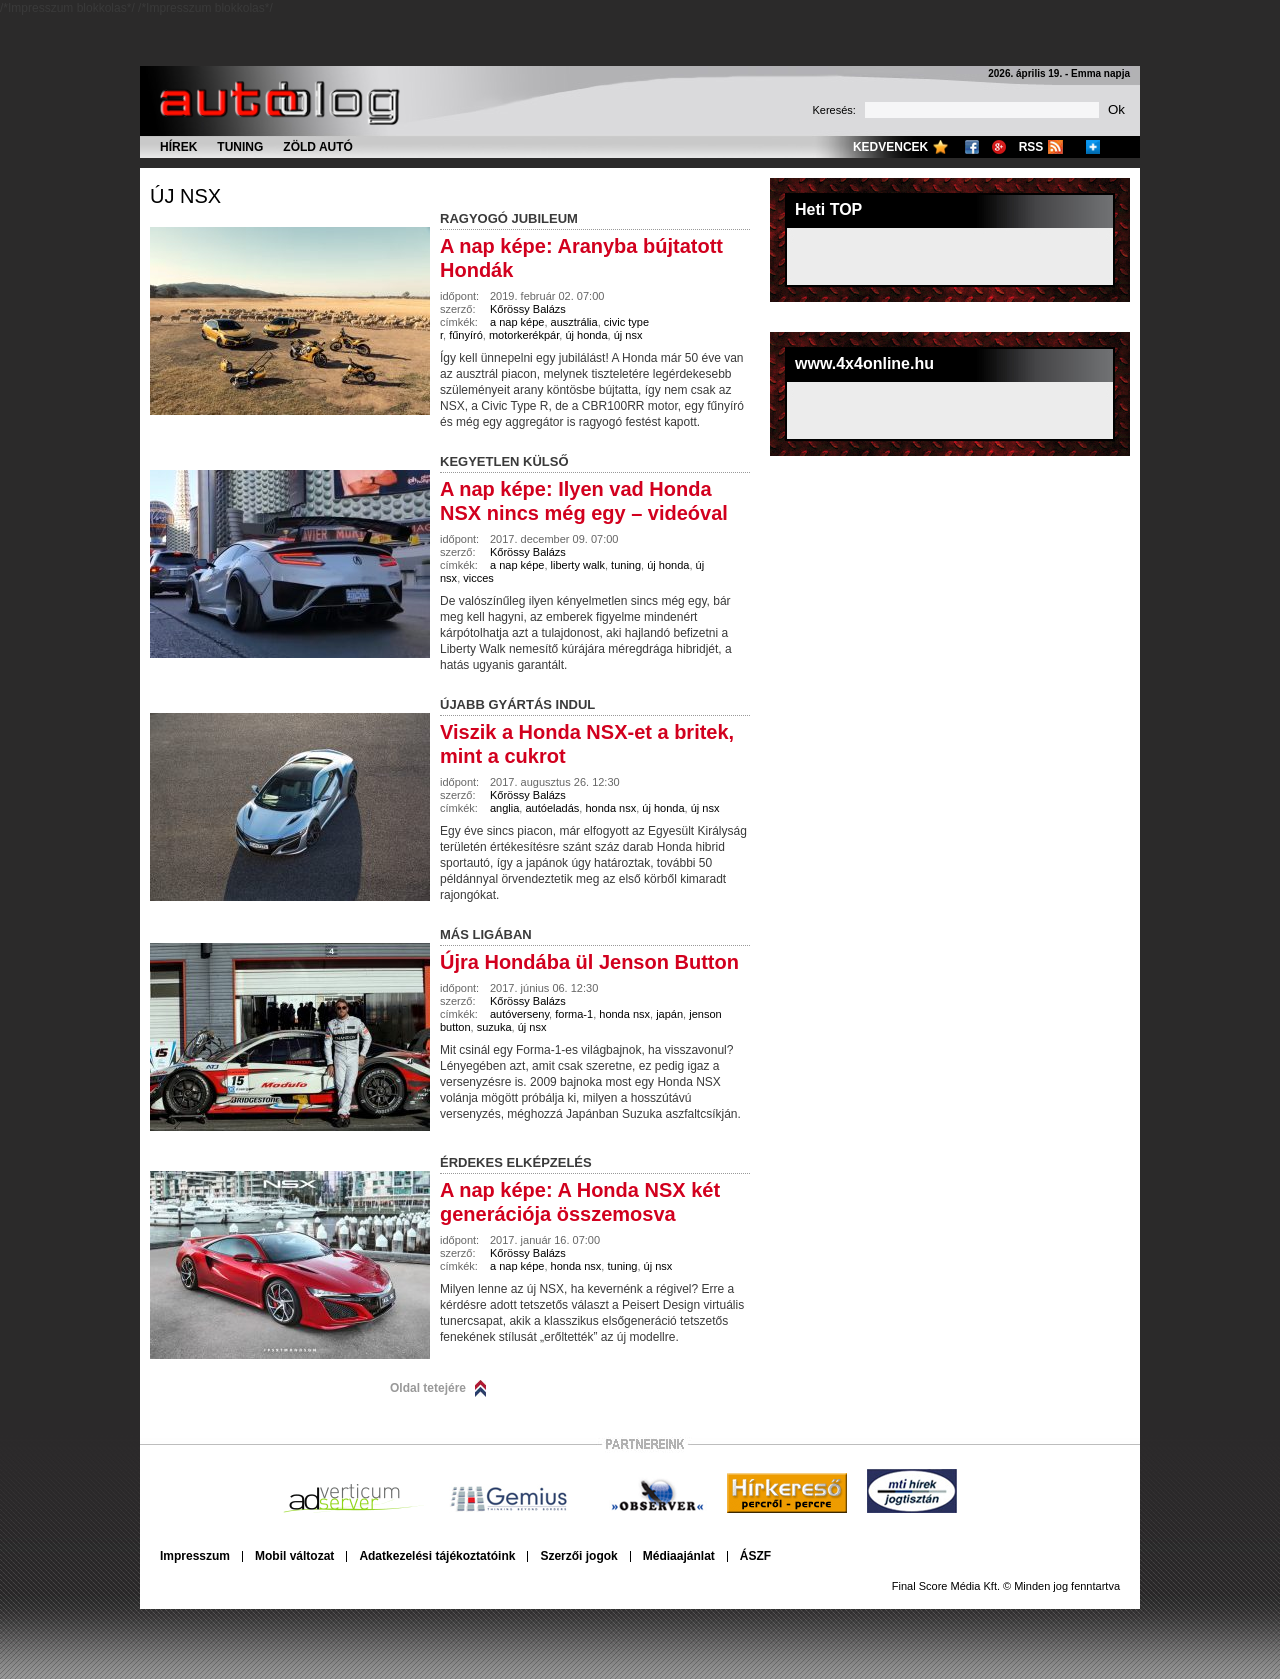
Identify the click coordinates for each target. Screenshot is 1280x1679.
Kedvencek (890, 147)
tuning (626, 565)
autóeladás (552, 808)
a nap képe (517, 322)
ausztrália (574, 322)
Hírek (178, 147)
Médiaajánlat (679, 1556)
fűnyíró (466, 335)
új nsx (185, 196)
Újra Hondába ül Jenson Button (589, 962)
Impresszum (195, 1556)
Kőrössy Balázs (528, 309)
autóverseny (519, 1014)
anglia (504, 808)
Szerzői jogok (578, 1556)
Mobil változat (294, 1556)
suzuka (494, 1027)
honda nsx (610, 808)
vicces (478, 578)
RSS (1031, 147)
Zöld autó (318, 147)
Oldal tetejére (428, 1388)
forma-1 (574, 1014)
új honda (586, 335)
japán (669, 1014)
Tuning (240, 147)
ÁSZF (755, 1556)
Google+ (999, 147)
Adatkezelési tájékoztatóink (437, 1556)
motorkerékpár (524, 335)
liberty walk (578, 565)
